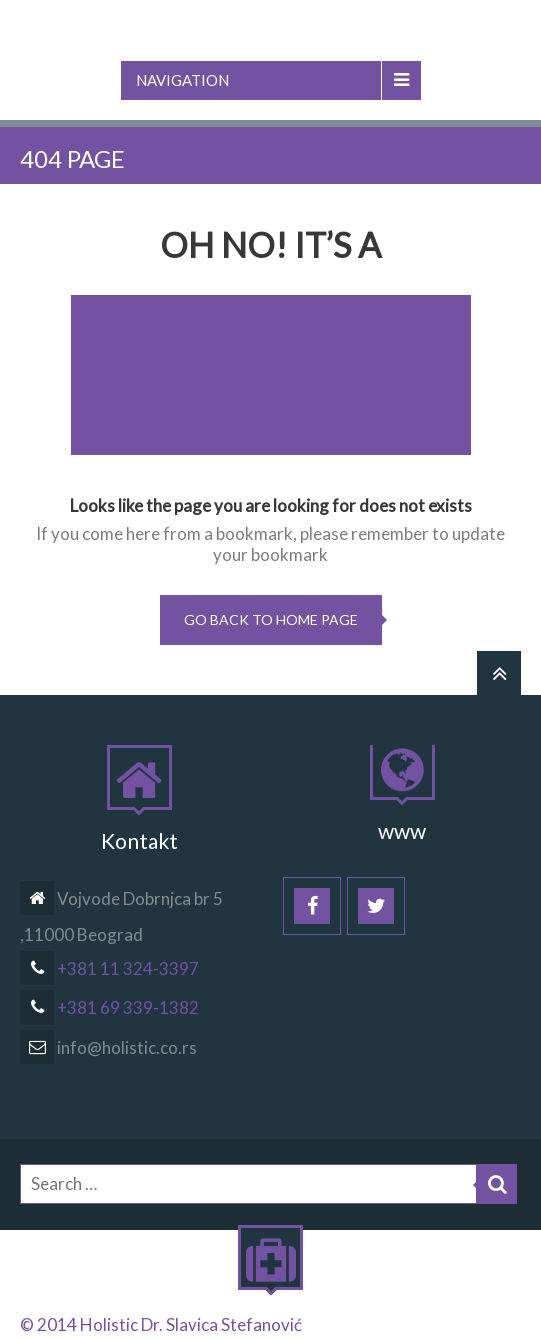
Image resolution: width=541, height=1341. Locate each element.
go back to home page (271, 619)
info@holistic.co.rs (108, 1047)
